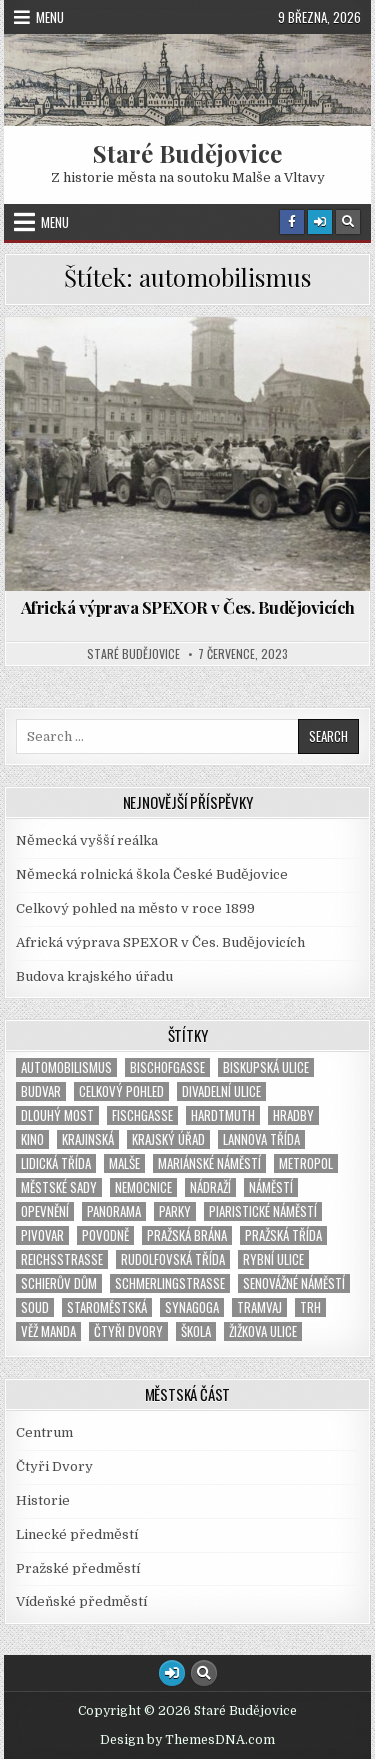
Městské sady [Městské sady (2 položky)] (59, 1187)
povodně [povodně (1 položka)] (105, 1235)
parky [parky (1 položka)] (175, 1211)
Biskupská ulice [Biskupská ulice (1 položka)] (266, 1067)
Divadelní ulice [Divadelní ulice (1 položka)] (221, 1091)
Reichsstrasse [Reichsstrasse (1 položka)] (62, 1259)
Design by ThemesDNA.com (187, 1740)
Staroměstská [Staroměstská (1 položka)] (107, 1307)
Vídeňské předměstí (81, 1601)
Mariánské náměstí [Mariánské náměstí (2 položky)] (209, 1163)
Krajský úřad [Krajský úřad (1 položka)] (168, 1139)
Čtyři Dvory (54, 1466)
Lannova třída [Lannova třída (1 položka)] (261, 1139)
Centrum (44, 1432)
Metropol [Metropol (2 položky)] (306, 1163)
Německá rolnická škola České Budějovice (152, 874)
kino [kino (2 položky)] (32, 1139)
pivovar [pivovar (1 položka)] (42, 1235)
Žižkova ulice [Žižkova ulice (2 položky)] (263, 1331)
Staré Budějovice (187, 153)
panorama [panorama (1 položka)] (114, 1211)
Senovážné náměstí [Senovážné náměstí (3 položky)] (294, 1283)
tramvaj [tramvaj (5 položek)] (259, 1307)
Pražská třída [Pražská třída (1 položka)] (283, 1235)
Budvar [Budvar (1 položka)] (41, 1091)
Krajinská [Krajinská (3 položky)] (88, 1139)
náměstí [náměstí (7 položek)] (271, 1187)
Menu (50, 17)
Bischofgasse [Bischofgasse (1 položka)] (167, 1067)
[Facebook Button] (292, 222)
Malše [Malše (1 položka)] (124, 1163)
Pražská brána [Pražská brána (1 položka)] (187, 1235)
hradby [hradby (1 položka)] (293, 1115)
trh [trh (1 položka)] (310, 1307)
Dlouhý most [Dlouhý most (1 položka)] (57, 1115)
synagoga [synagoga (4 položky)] (192, 1307)
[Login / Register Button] (320, 222)
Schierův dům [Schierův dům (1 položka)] (59, 1283)
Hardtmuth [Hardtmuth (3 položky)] (223, 1115)
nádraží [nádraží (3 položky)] (210, 1187)
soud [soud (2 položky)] (35, 1307)
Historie (43, 1500)
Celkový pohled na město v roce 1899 (135, 908)
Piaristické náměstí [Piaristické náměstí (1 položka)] (263, 1211)
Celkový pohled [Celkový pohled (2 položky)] (121, 1091)
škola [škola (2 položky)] (196, 1331)
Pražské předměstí (78, 1568)
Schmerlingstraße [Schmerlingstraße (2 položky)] (170, 1283)
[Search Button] (348, 222)
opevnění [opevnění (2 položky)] (45, 1211)
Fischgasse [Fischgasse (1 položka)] (142, 1115)
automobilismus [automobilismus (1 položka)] (66, 1067)
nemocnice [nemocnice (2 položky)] (143, 1187)
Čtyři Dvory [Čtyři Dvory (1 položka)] (128, 1331)
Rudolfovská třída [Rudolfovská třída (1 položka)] (173, 1259)
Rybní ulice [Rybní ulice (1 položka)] (273, 1259)
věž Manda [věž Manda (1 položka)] (48, 1331)
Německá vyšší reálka (87, 840)
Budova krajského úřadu (94, 976)
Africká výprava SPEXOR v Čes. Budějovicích (188, 607)
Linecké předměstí (77, 1534)
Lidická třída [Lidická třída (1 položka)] (56, 1163)
